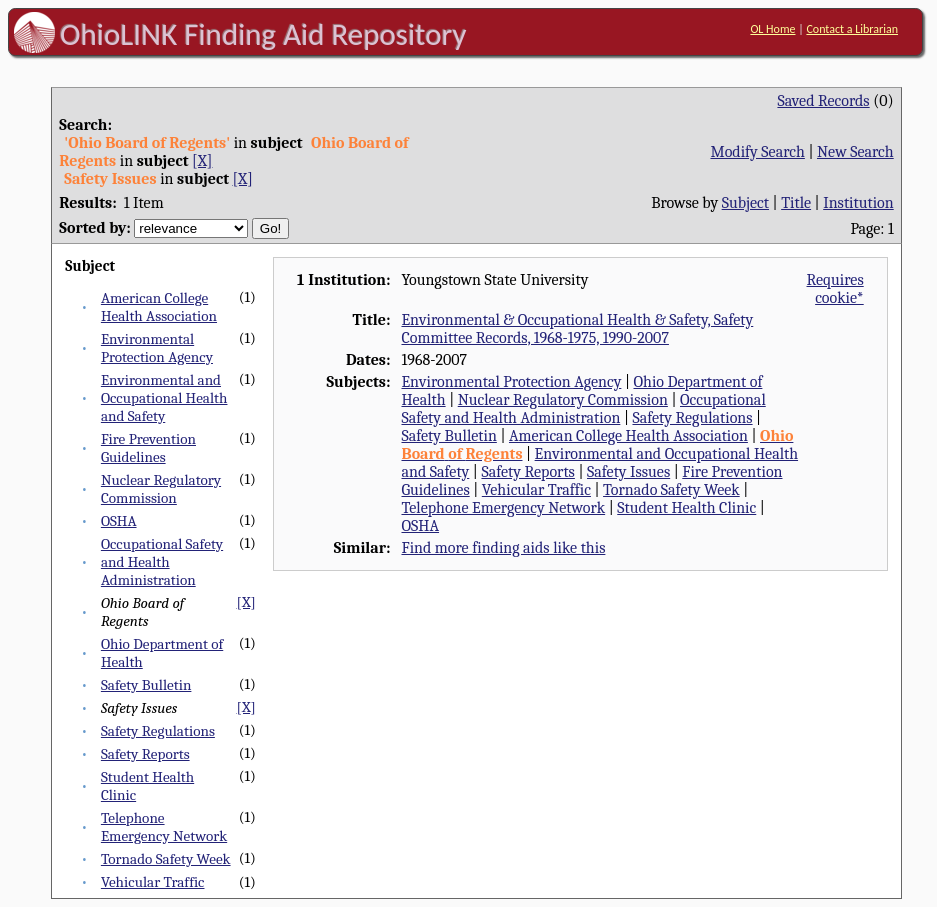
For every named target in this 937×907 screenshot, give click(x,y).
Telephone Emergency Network (164, 827)
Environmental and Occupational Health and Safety (164, 398)
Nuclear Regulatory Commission (161, 489)
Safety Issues (628, 472)
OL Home (772, 29)
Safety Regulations (158, 731)
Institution (858, 203)
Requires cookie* (835, 289)
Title (796, 203)
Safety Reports (145, 754)
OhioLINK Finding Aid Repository (263, 34)
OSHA (119, 521)
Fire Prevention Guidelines (148, 448)
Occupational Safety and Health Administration (162, 562)
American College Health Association (159, 307)
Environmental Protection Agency (157, 348)
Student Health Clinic (686, 508)
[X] (202, 161)
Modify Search (757, 152)
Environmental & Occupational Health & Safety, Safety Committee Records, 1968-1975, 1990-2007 (577, 329)
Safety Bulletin (146, 685)
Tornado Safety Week (166, 859)
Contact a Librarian (852, 29)
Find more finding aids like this (503, 548)
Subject (745, 203)
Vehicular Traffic (153, 882)
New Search (855, 152)
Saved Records (823, 101)
